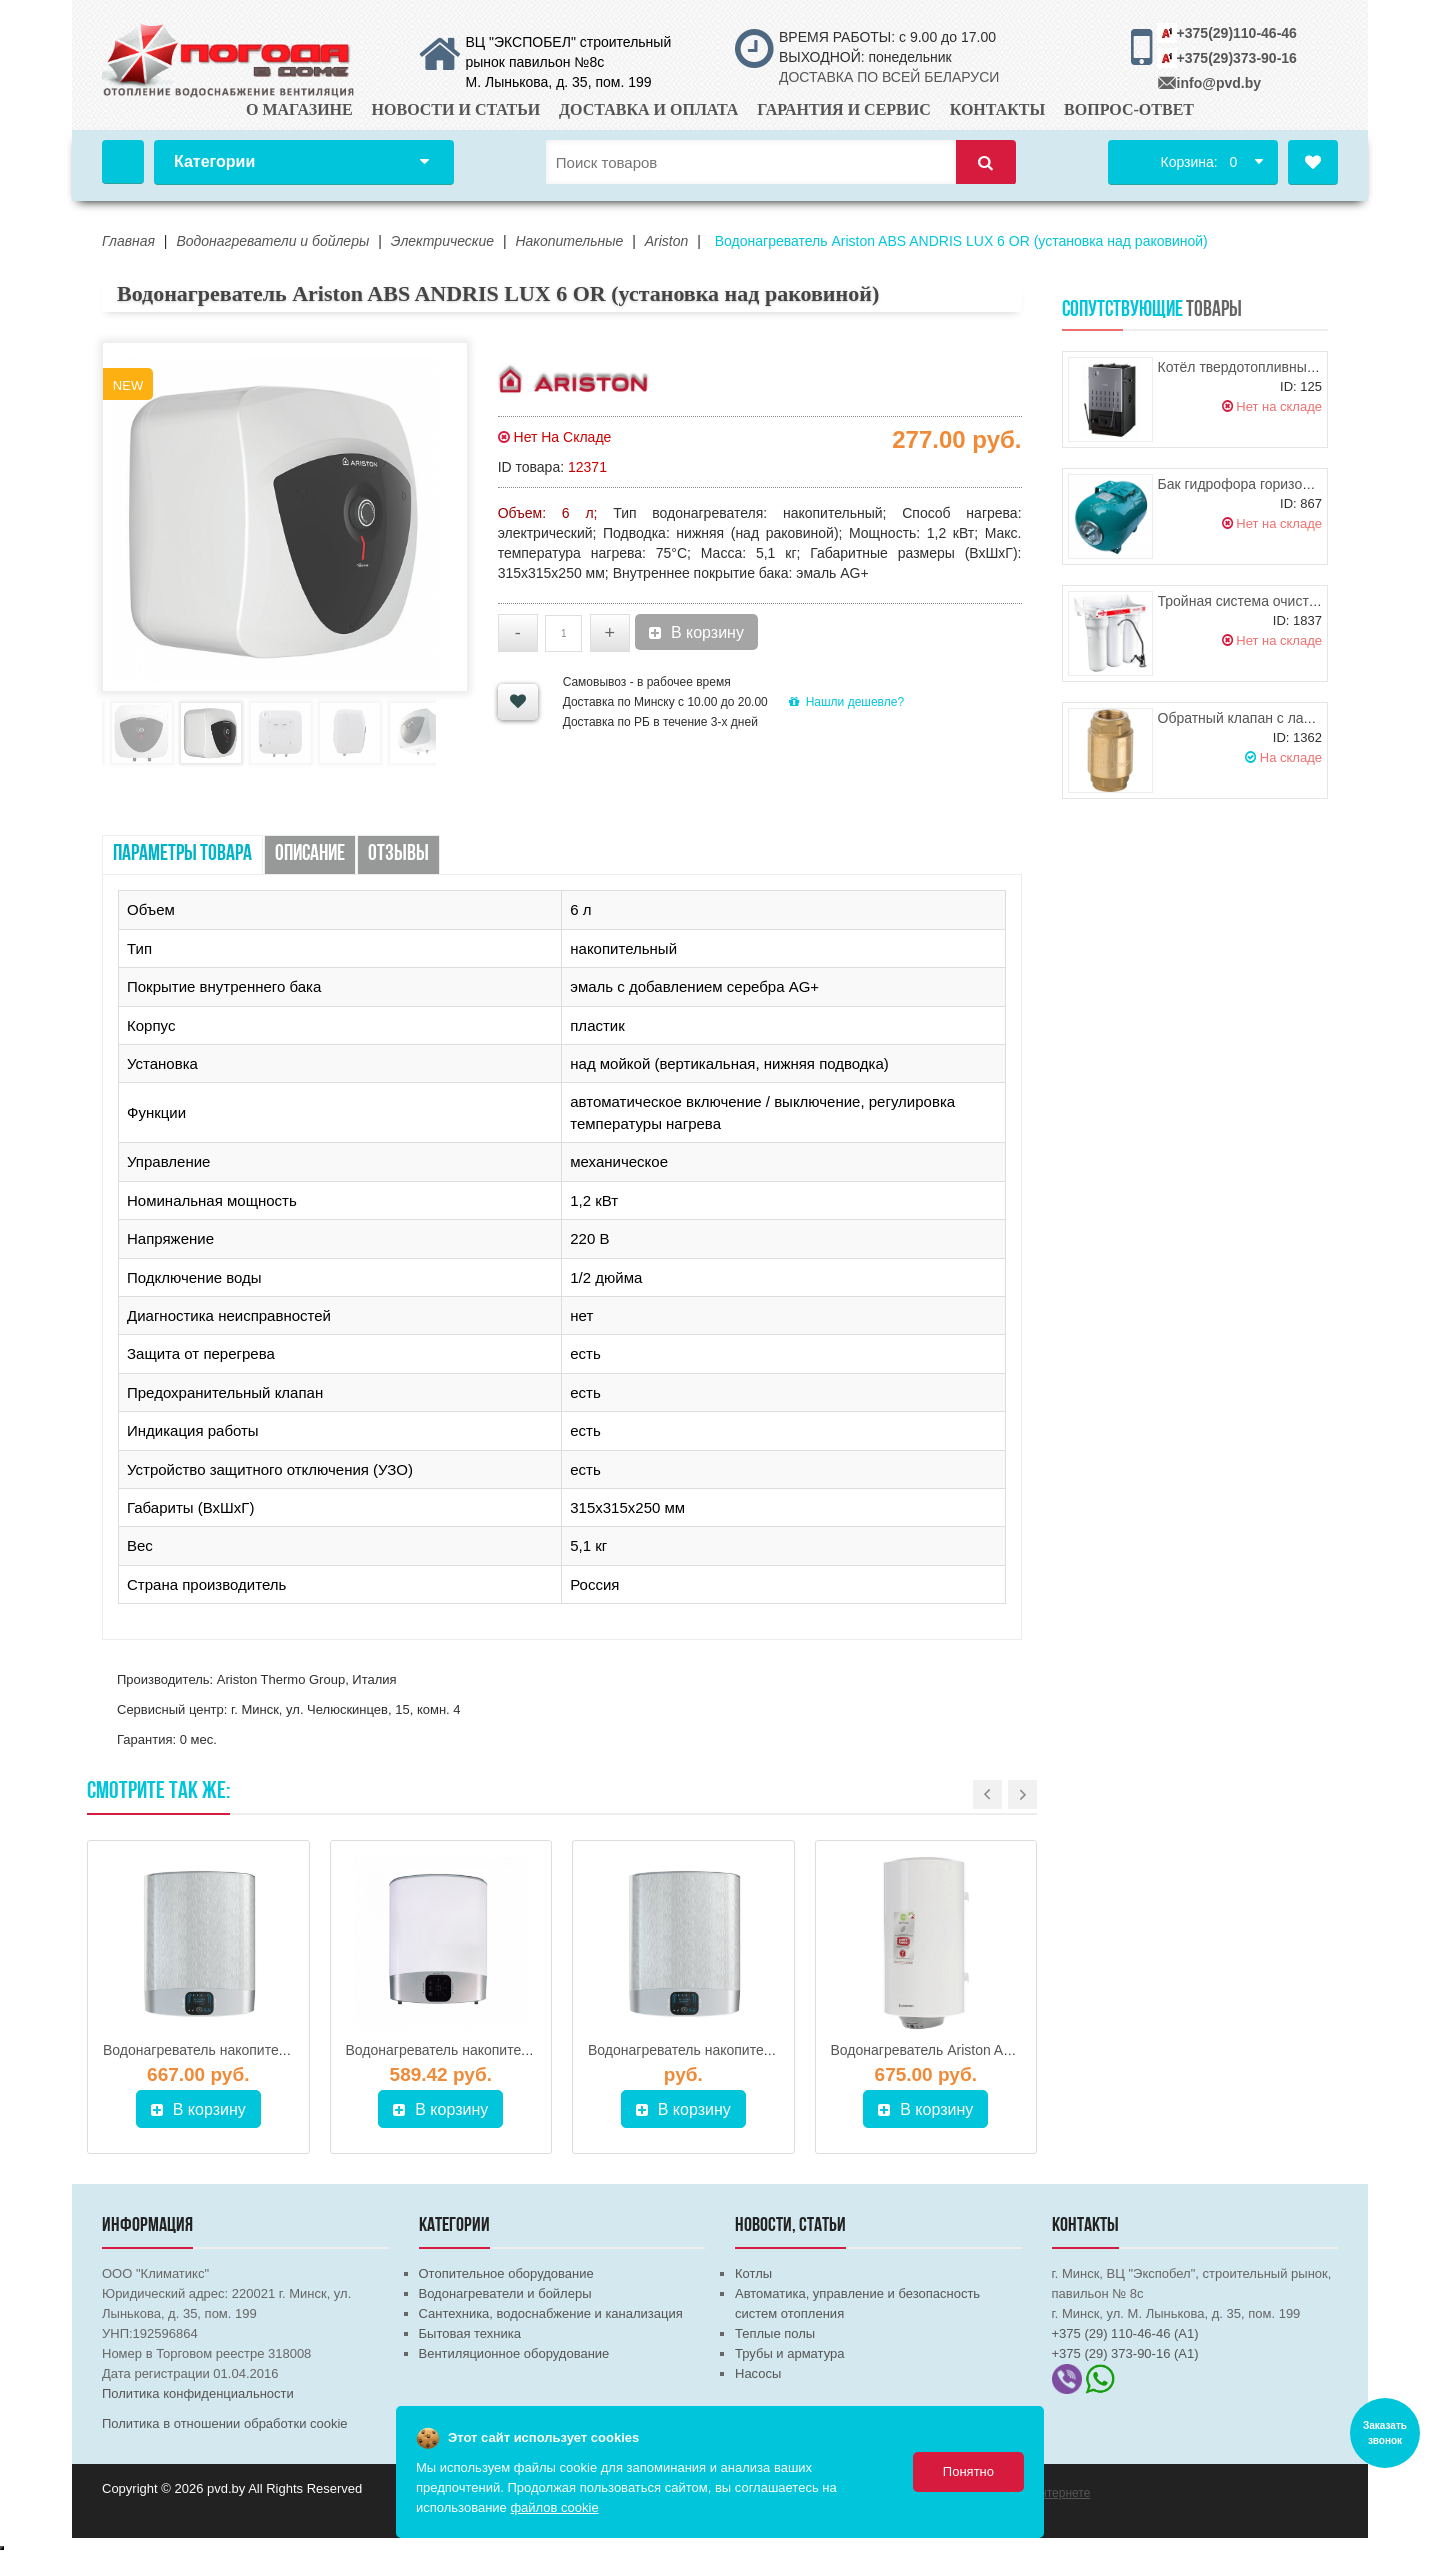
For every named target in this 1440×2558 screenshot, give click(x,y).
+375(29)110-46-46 (1237, 33)
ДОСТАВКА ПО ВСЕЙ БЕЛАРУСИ (889, 77)
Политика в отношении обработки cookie (225, 2423)
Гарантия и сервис (844, 109)
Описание (310, 854)
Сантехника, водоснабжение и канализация (551, 2313)
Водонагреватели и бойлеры (505, 2293)
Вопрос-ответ (1129, 109)
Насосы (758, 2373)
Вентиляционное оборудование (514, 2353)
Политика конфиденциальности (198, 2393)
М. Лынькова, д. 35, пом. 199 (559, 82)
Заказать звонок (1385, 2433)
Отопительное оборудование (506, 2273)
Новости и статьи (456, 109)
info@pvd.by (1219, 83)
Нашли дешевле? (846, 702)
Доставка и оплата (648, 109)
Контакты (998, 109)
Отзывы (398, 854)
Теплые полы (775, 2333)
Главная (123, 162)
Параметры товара (182, 854)
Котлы (753, 2273)
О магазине (299, 109)
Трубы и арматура (789, 2353)
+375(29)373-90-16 (1237, 58)
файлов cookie (554, 2507)
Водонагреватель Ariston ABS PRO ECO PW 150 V (994, 2050)
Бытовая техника (470, 2333)
